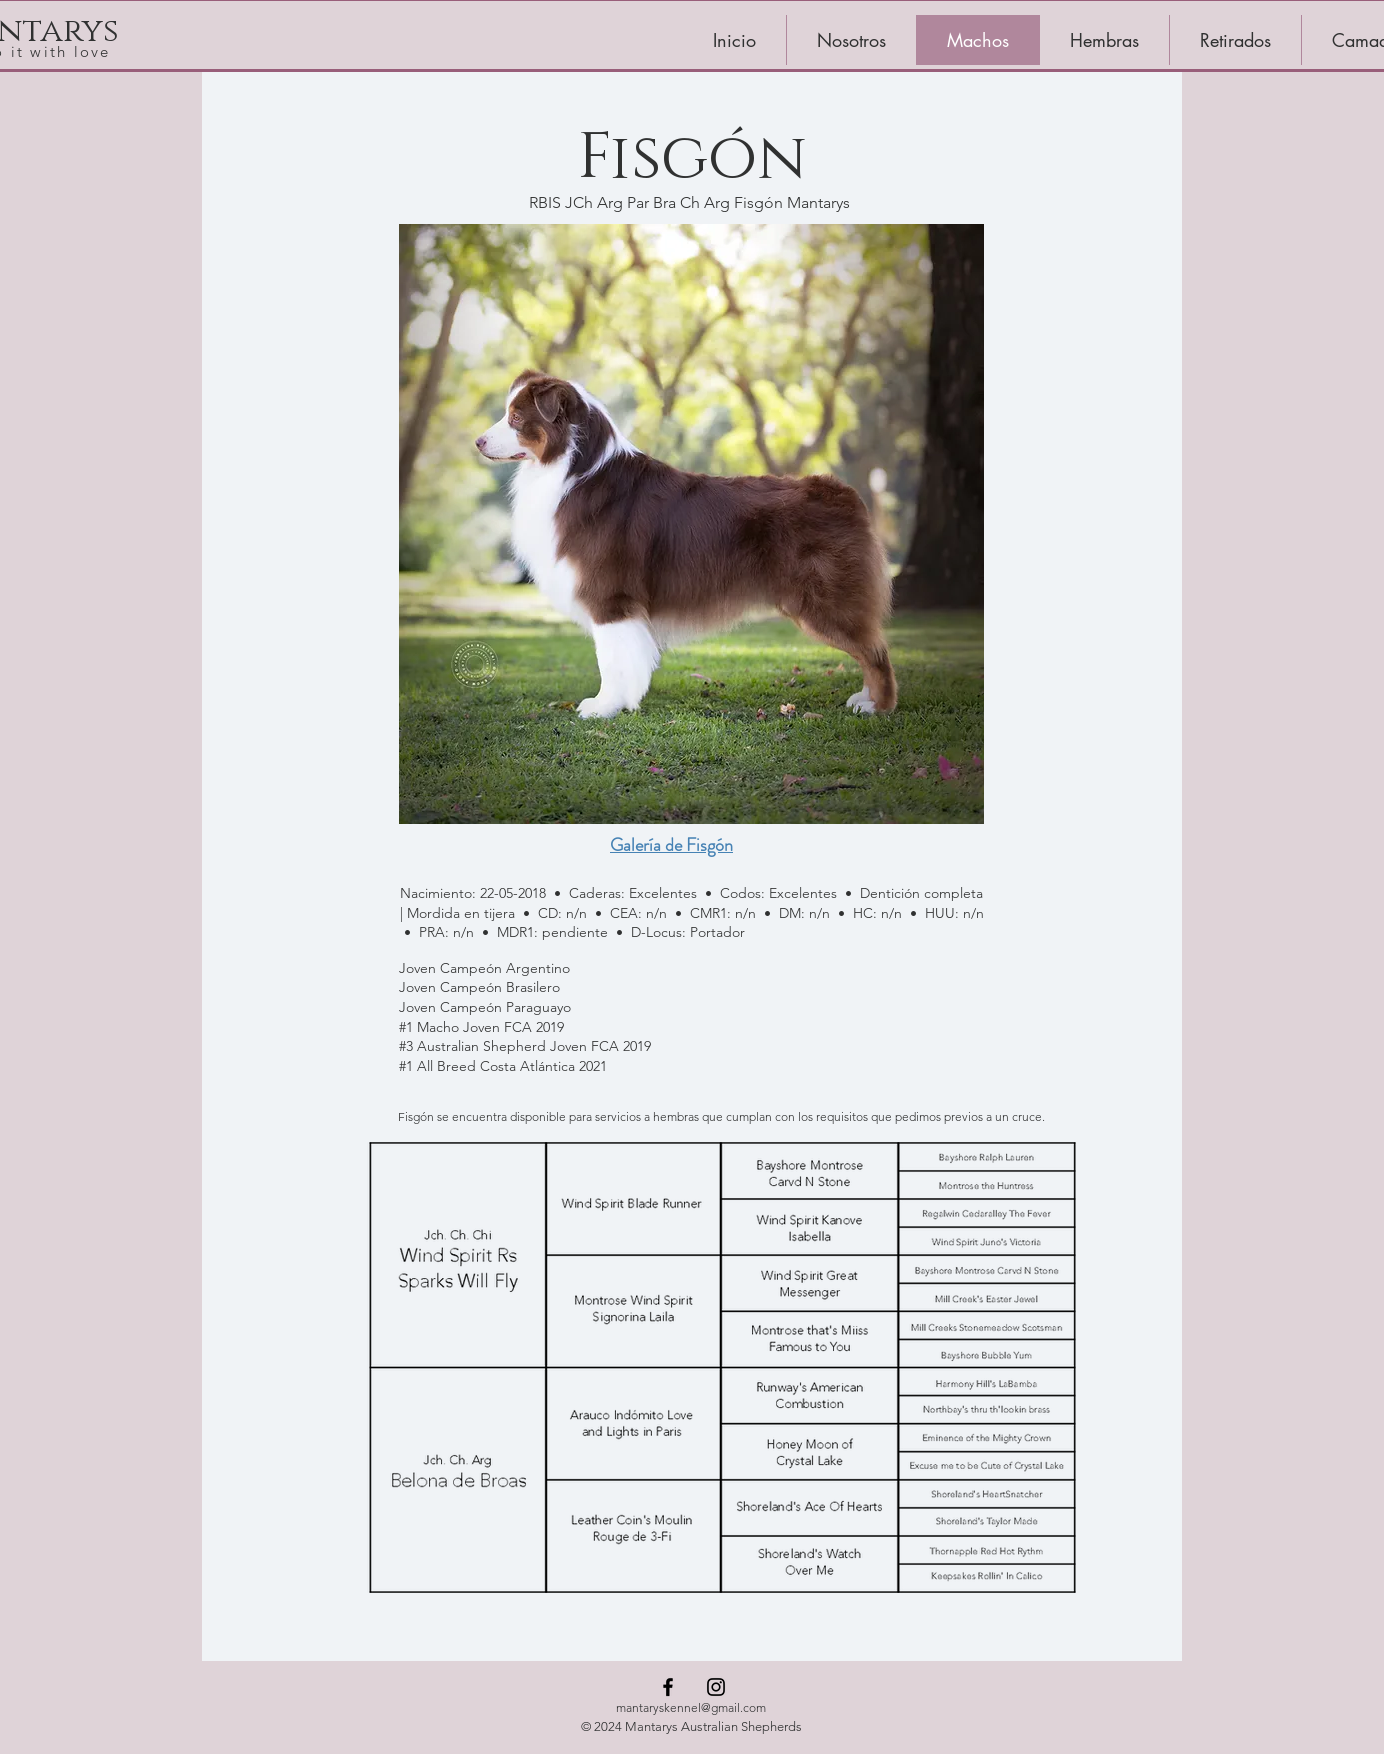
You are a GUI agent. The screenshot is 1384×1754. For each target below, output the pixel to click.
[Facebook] (668, 1687)
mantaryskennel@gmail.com (691, 1707)
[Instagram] (716, 1687)
